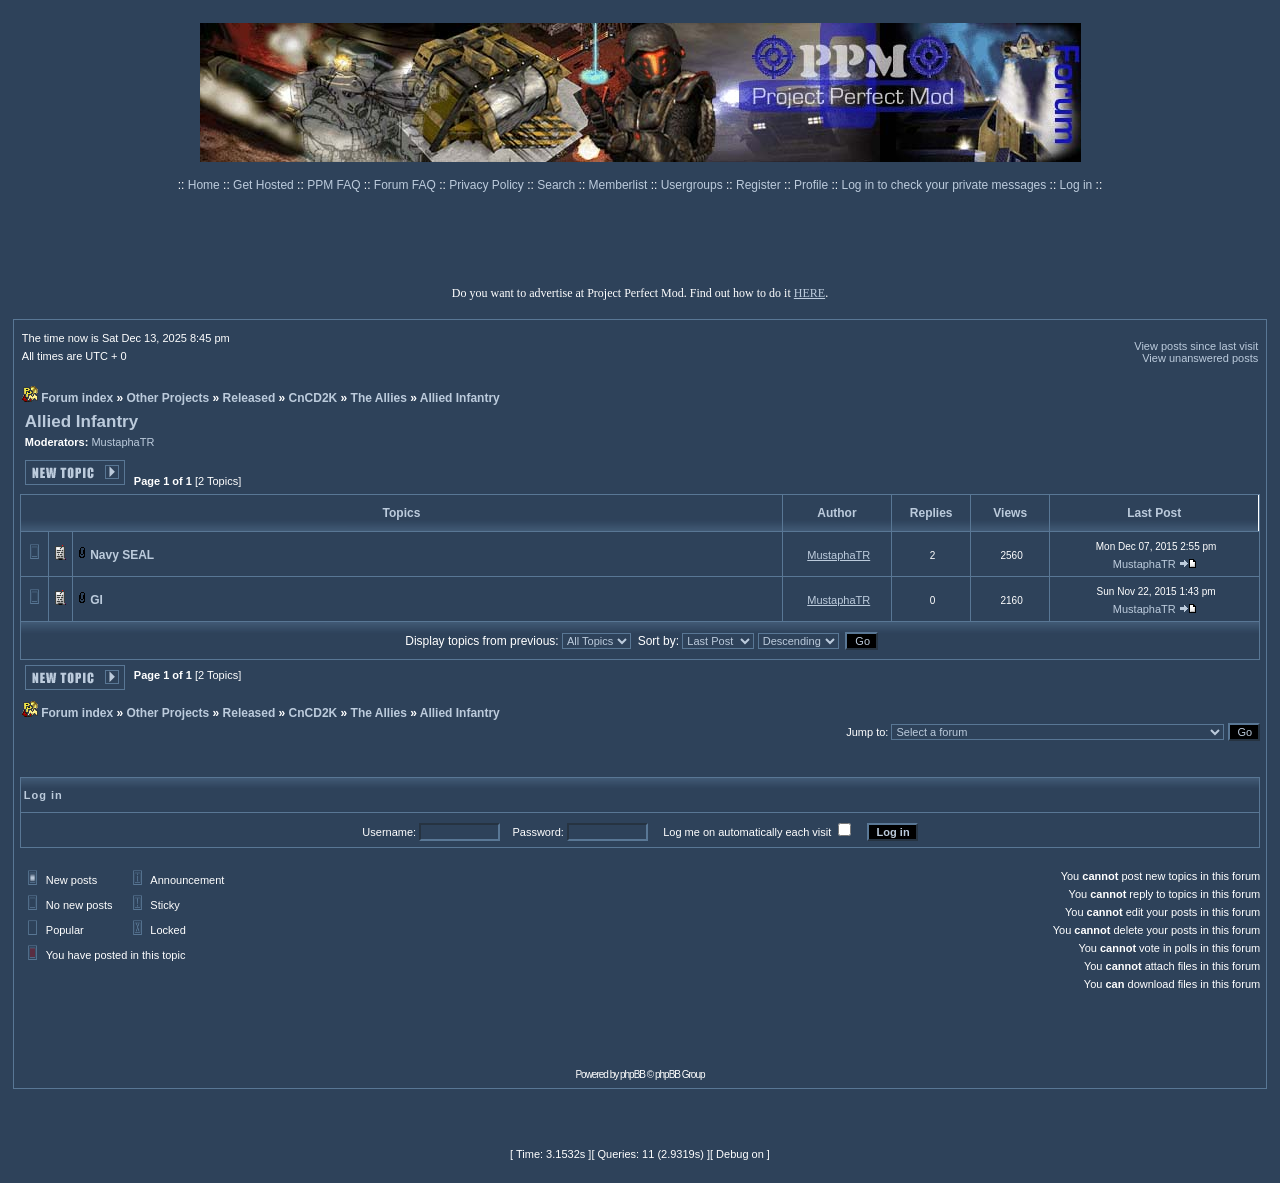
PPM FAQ (335, 185)
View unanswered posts (1200, 358)
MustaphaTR (122, 442)
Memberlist (620, 185)
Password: (537, 832)
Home (205, 185)
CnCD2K (313, 398)
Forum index (77, 398)
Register (760, 185)
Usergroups (693, 185)
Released (249, 398)
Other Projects (168, 398)
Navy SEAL (122, 555)
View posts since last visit (1196, 346)
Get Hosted (265, 185)
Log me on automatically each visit (747, 832)
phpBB (632, 1074)
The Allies (379, 398)
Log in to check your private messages (945, 185)
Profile (812, 185)
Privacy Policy (488, 185)
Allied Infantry (460, 398)
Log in (1076, 185)
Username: (389, 832)
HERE (809, 293)
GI (96, 600)
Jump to (865, 732)
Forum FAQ (406, 185)
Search (557, 185)
